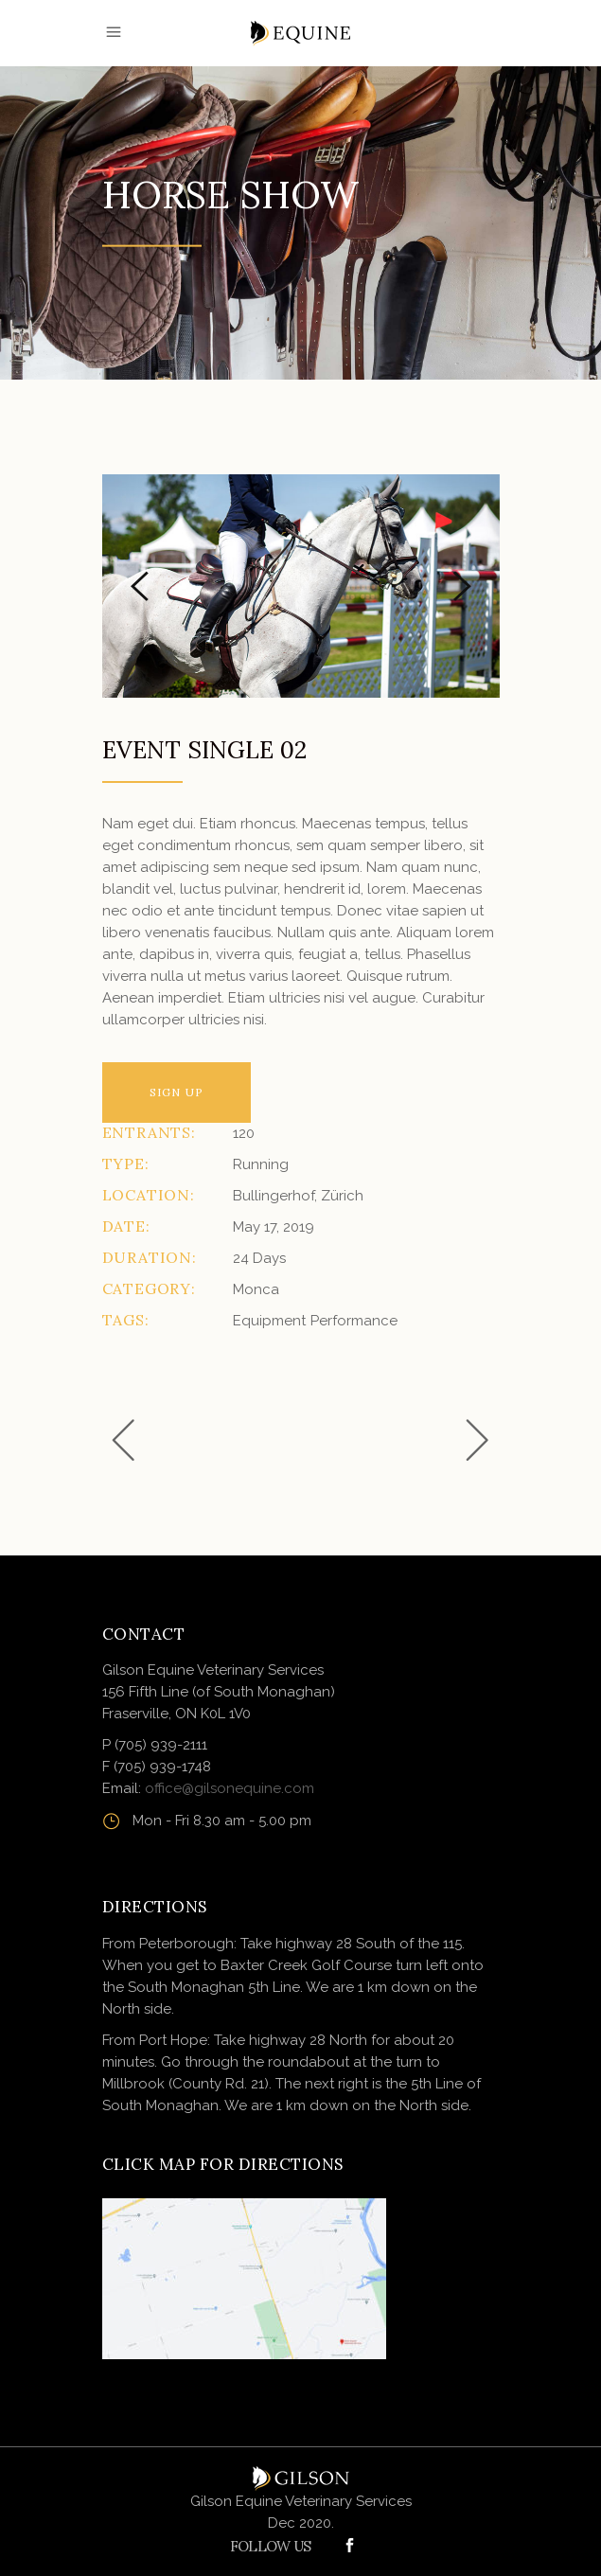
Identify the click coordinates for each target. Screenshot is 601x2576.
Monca (256, 1289)
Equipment (269, 1320)
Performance (354, 1320)
